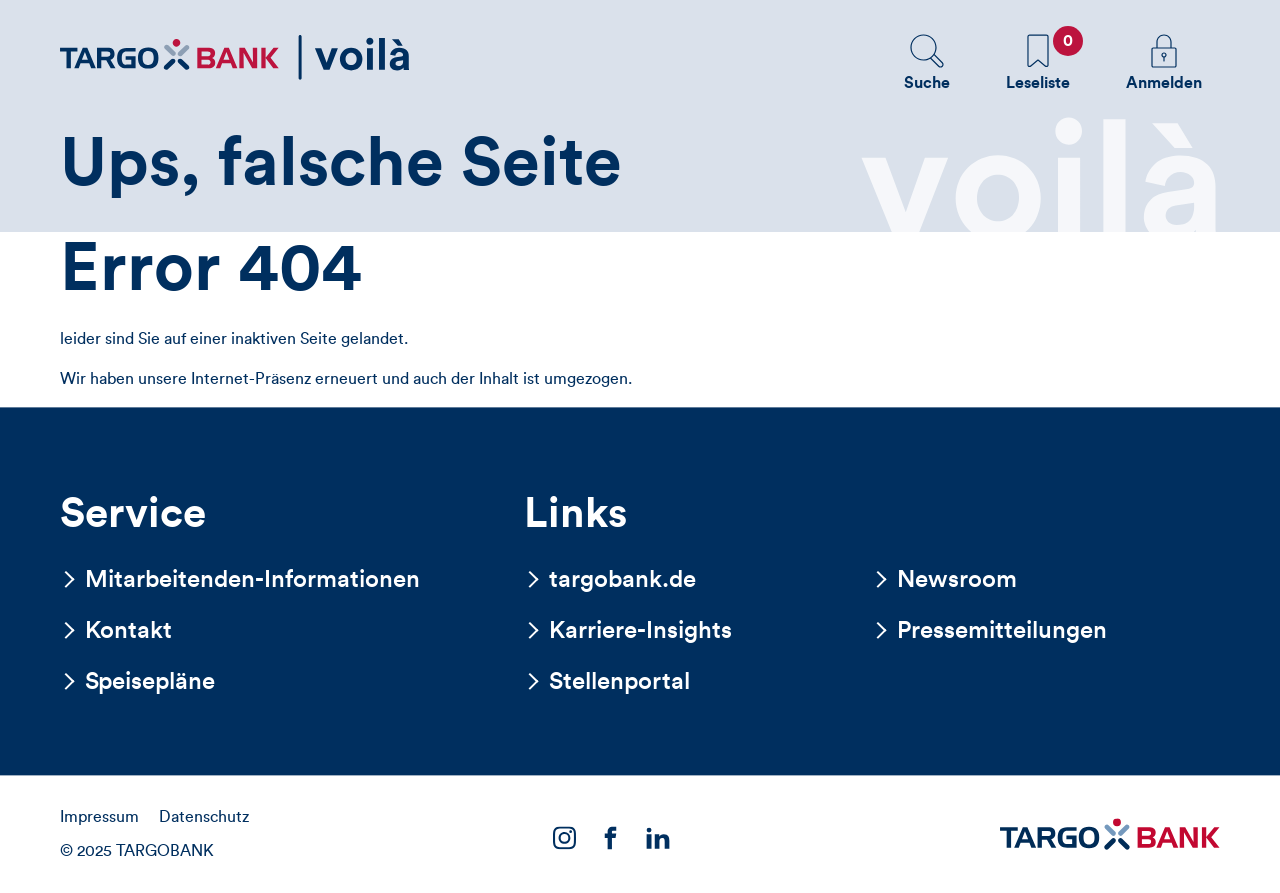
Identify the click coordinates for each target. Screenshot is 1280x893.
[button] (927, 62)
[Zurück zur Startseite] (235, 57)
